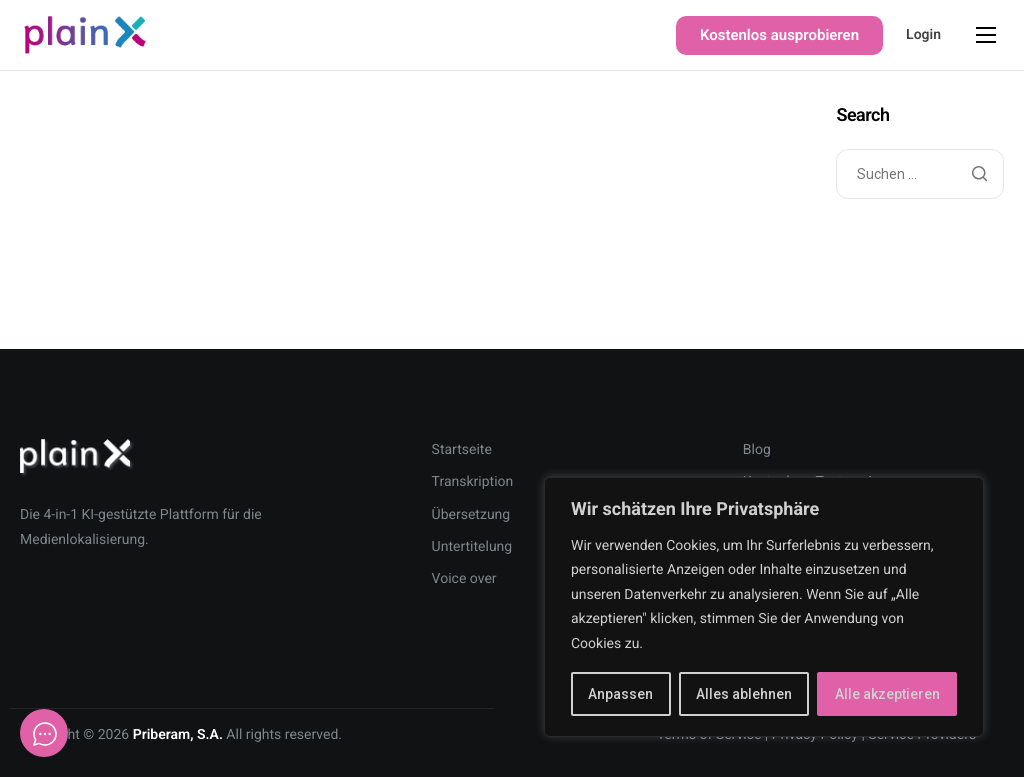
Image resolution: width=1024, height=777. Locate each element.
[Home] (85, 35)
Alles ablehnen (744, 694)
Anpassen (620, 694)
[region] (764, 607)
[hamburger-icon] (986, 35)
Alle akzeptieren (887, 694)
